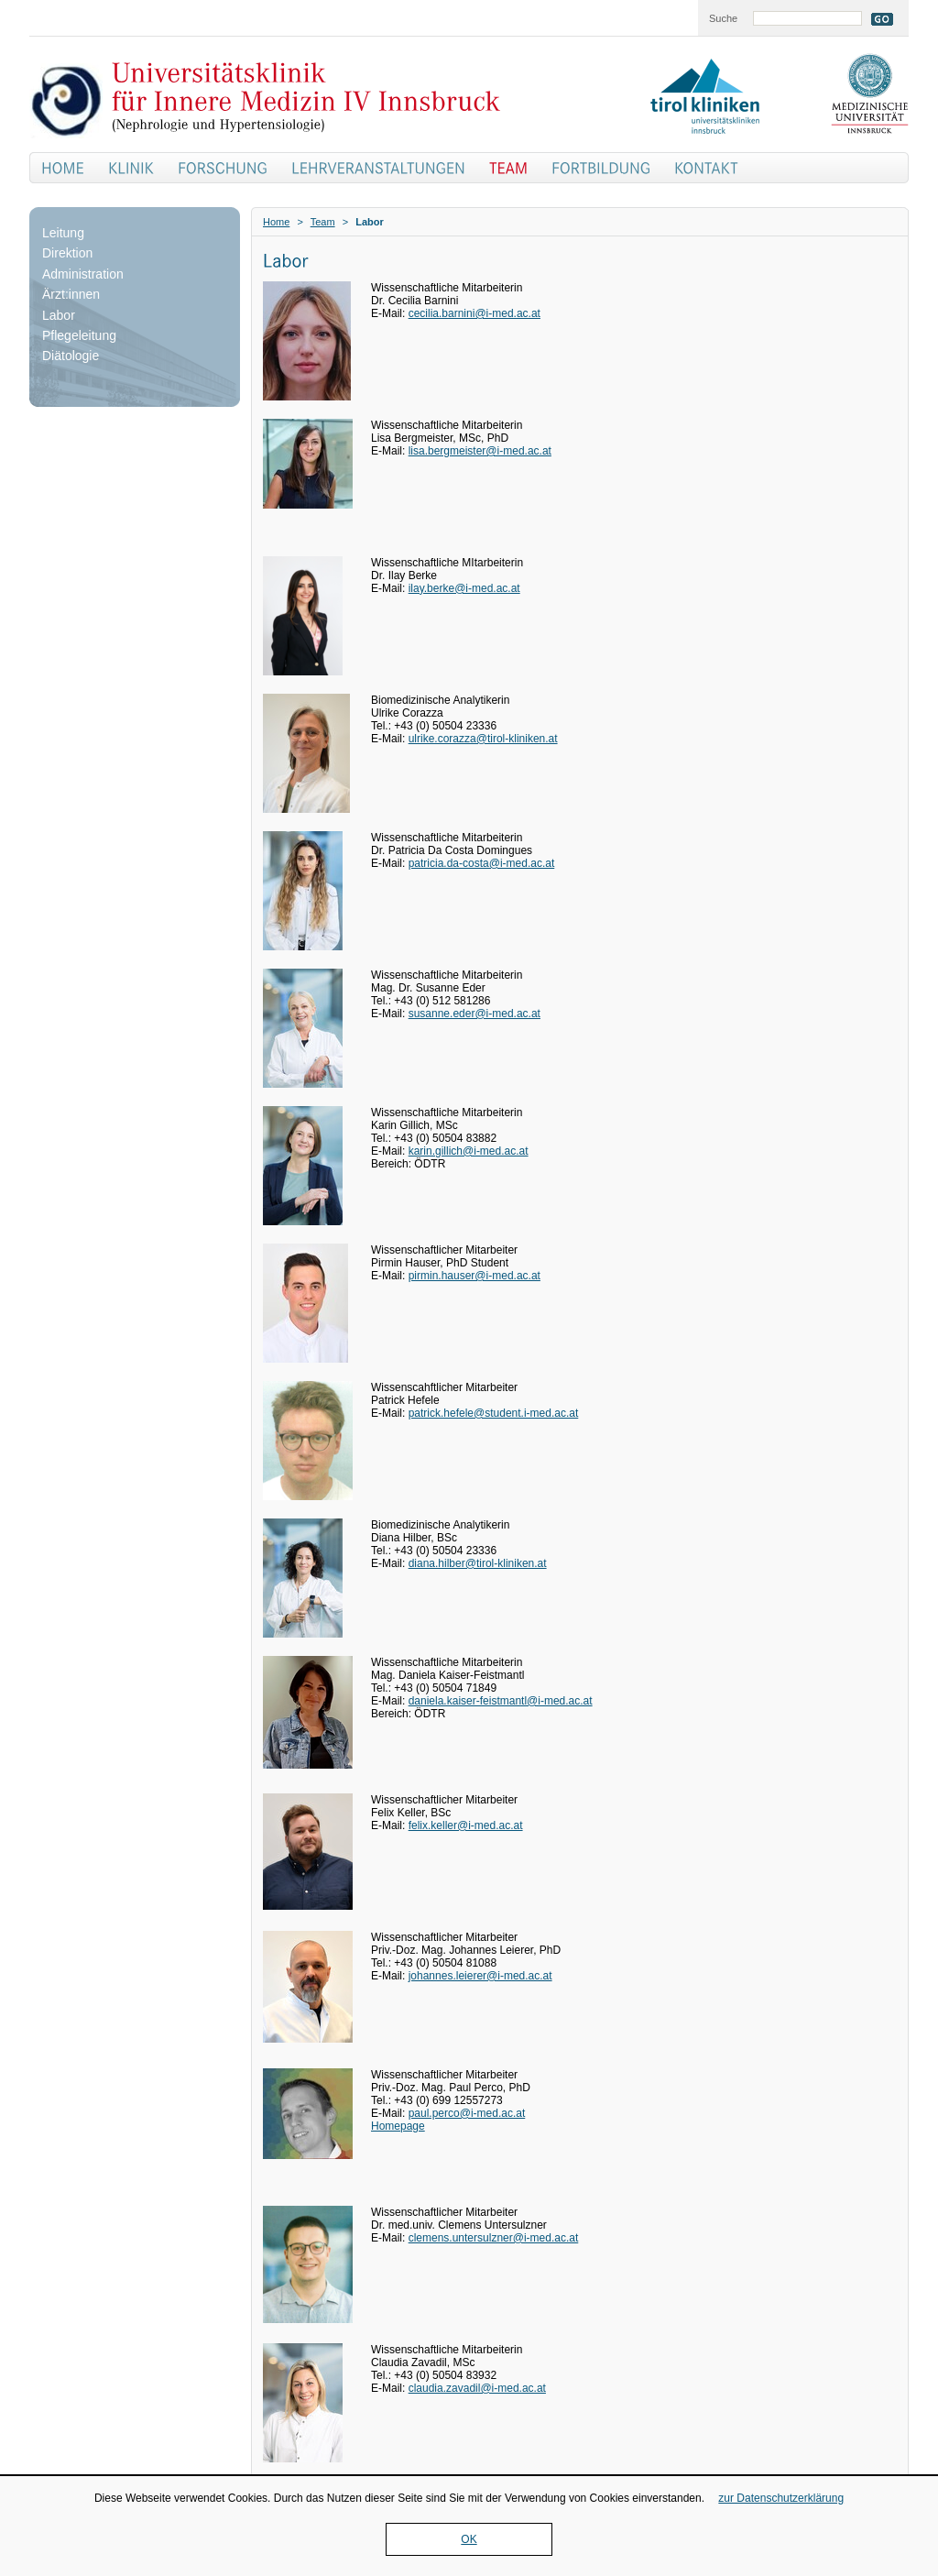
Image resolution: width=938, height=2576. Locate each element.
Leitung (63, 232)
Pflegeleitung (79, 335)
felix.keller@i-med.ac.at (466, 1825)
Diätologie (70, 355)
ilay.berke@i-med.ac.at (464, 588)
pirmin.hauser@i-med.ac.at (474, 1275)
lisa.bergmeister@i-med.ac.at (480, 450)
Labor (58, 315)
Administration (83, 274)
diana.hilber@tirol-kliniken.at (478, 1563)
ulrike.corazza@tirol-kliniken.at (483, 738)
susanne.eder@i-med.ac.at (474, 1013)
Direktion (67, 253)
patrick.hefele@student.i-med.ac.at (494, 1413)
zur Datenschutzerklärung (781, 2498)
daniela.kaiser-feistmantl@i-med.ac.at (501, 1700)
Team (323, 221)
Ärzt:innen (71, 294)
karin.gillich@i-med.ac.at (469, 1151)
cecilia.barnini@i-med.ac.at (474, 313)
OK (468, 2539)
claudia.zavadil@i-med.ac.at (477, 2388)
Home (276, 221)
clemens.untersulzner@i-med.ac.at (494, 2237)
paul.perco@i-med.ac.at (467, 2113)
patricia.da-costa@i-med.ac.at (482, 863)
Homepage (398, 2126)
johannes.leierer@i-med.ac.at (480, 1975)
